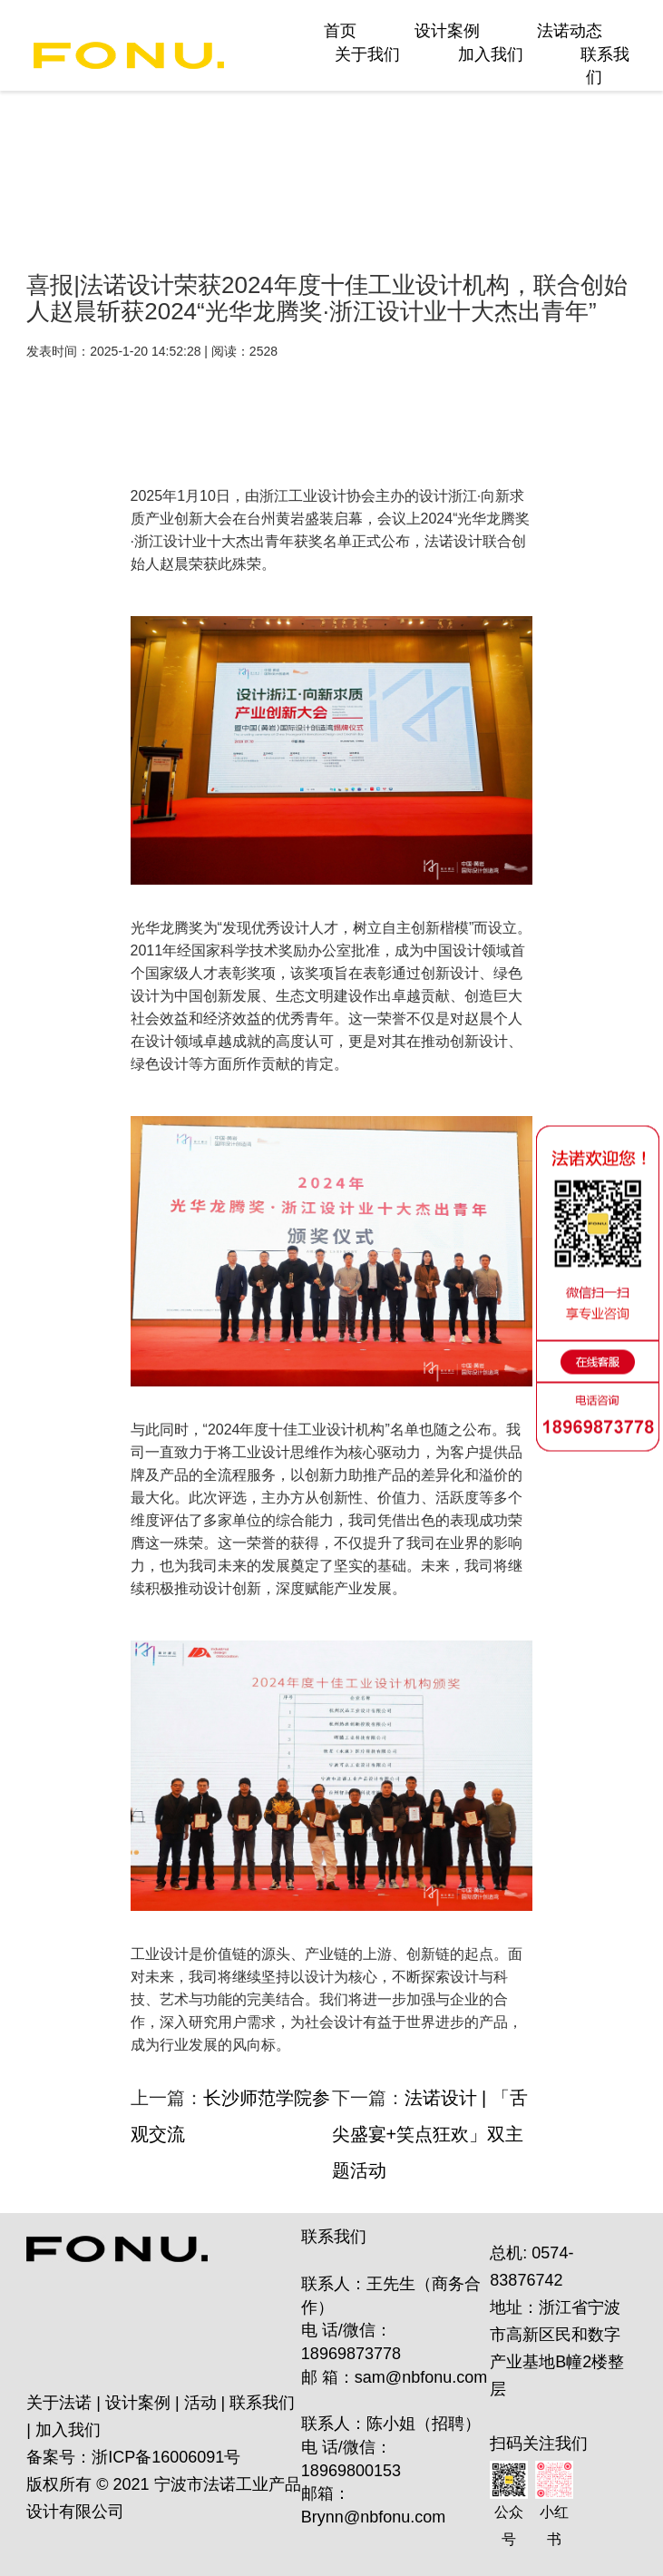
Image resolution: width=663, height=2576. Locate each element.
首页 (340, 31)
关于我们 (367, 54)
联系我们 (262, 2403)
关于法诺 (59, 2403)
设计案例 (447, 31)
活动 (200, 2403)
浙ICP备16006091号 (166, 2457)
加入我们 (490, 54)
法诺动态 (569, 31)
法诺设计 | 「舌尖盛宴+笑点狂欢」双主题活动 (430, 2134)
